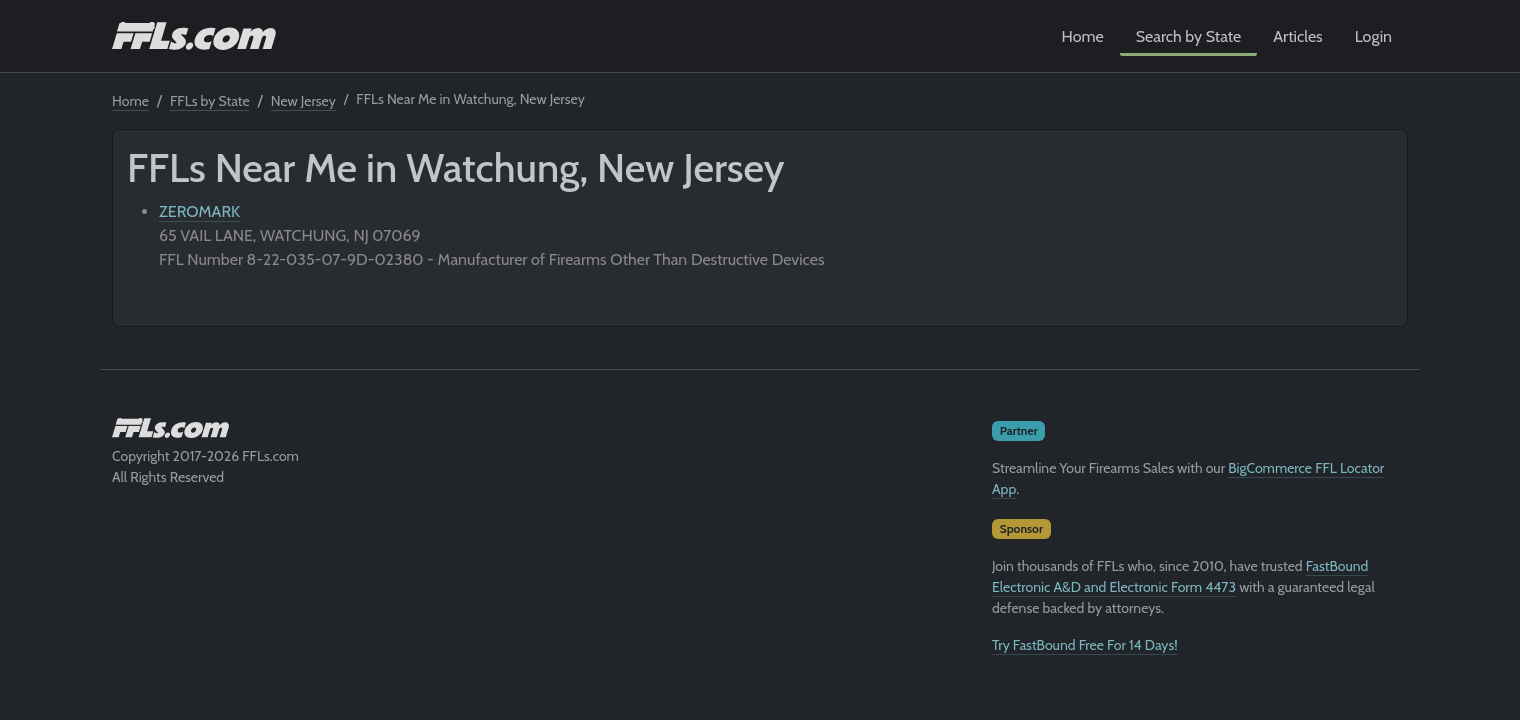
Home (1083, 36)
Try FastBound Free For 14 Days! (1085, 645)
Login (1373, 36)
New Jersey (303, 101)
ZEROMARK (199, 211)
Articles (1297, 36)
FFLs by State (210, 101)
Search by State (1189, 36)
